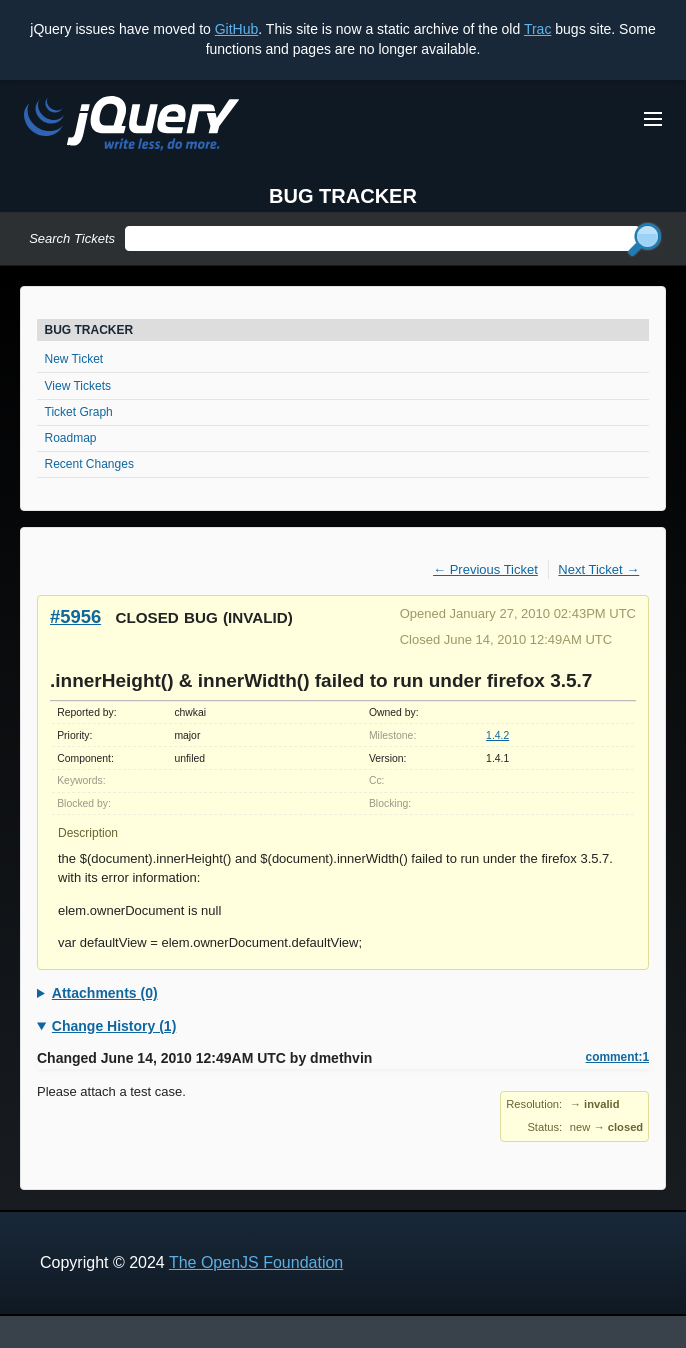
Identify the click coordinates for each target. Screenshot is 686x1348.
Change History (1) (114, 1026)
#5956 (75, 616)
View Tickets (78, 386)
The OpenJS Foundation (256, 1262)
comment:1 (617, 1057)
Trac (537, 29)
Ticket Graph (79, 412)
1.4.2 (497, 735)
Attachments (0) (105, 993)
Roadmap (71, 438)
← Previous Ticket (485, 569)
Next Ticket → (598, 569)
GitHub (237, 29)
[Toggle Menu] (653, 119)
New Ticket (74, 359)
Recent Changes (89, 464)
